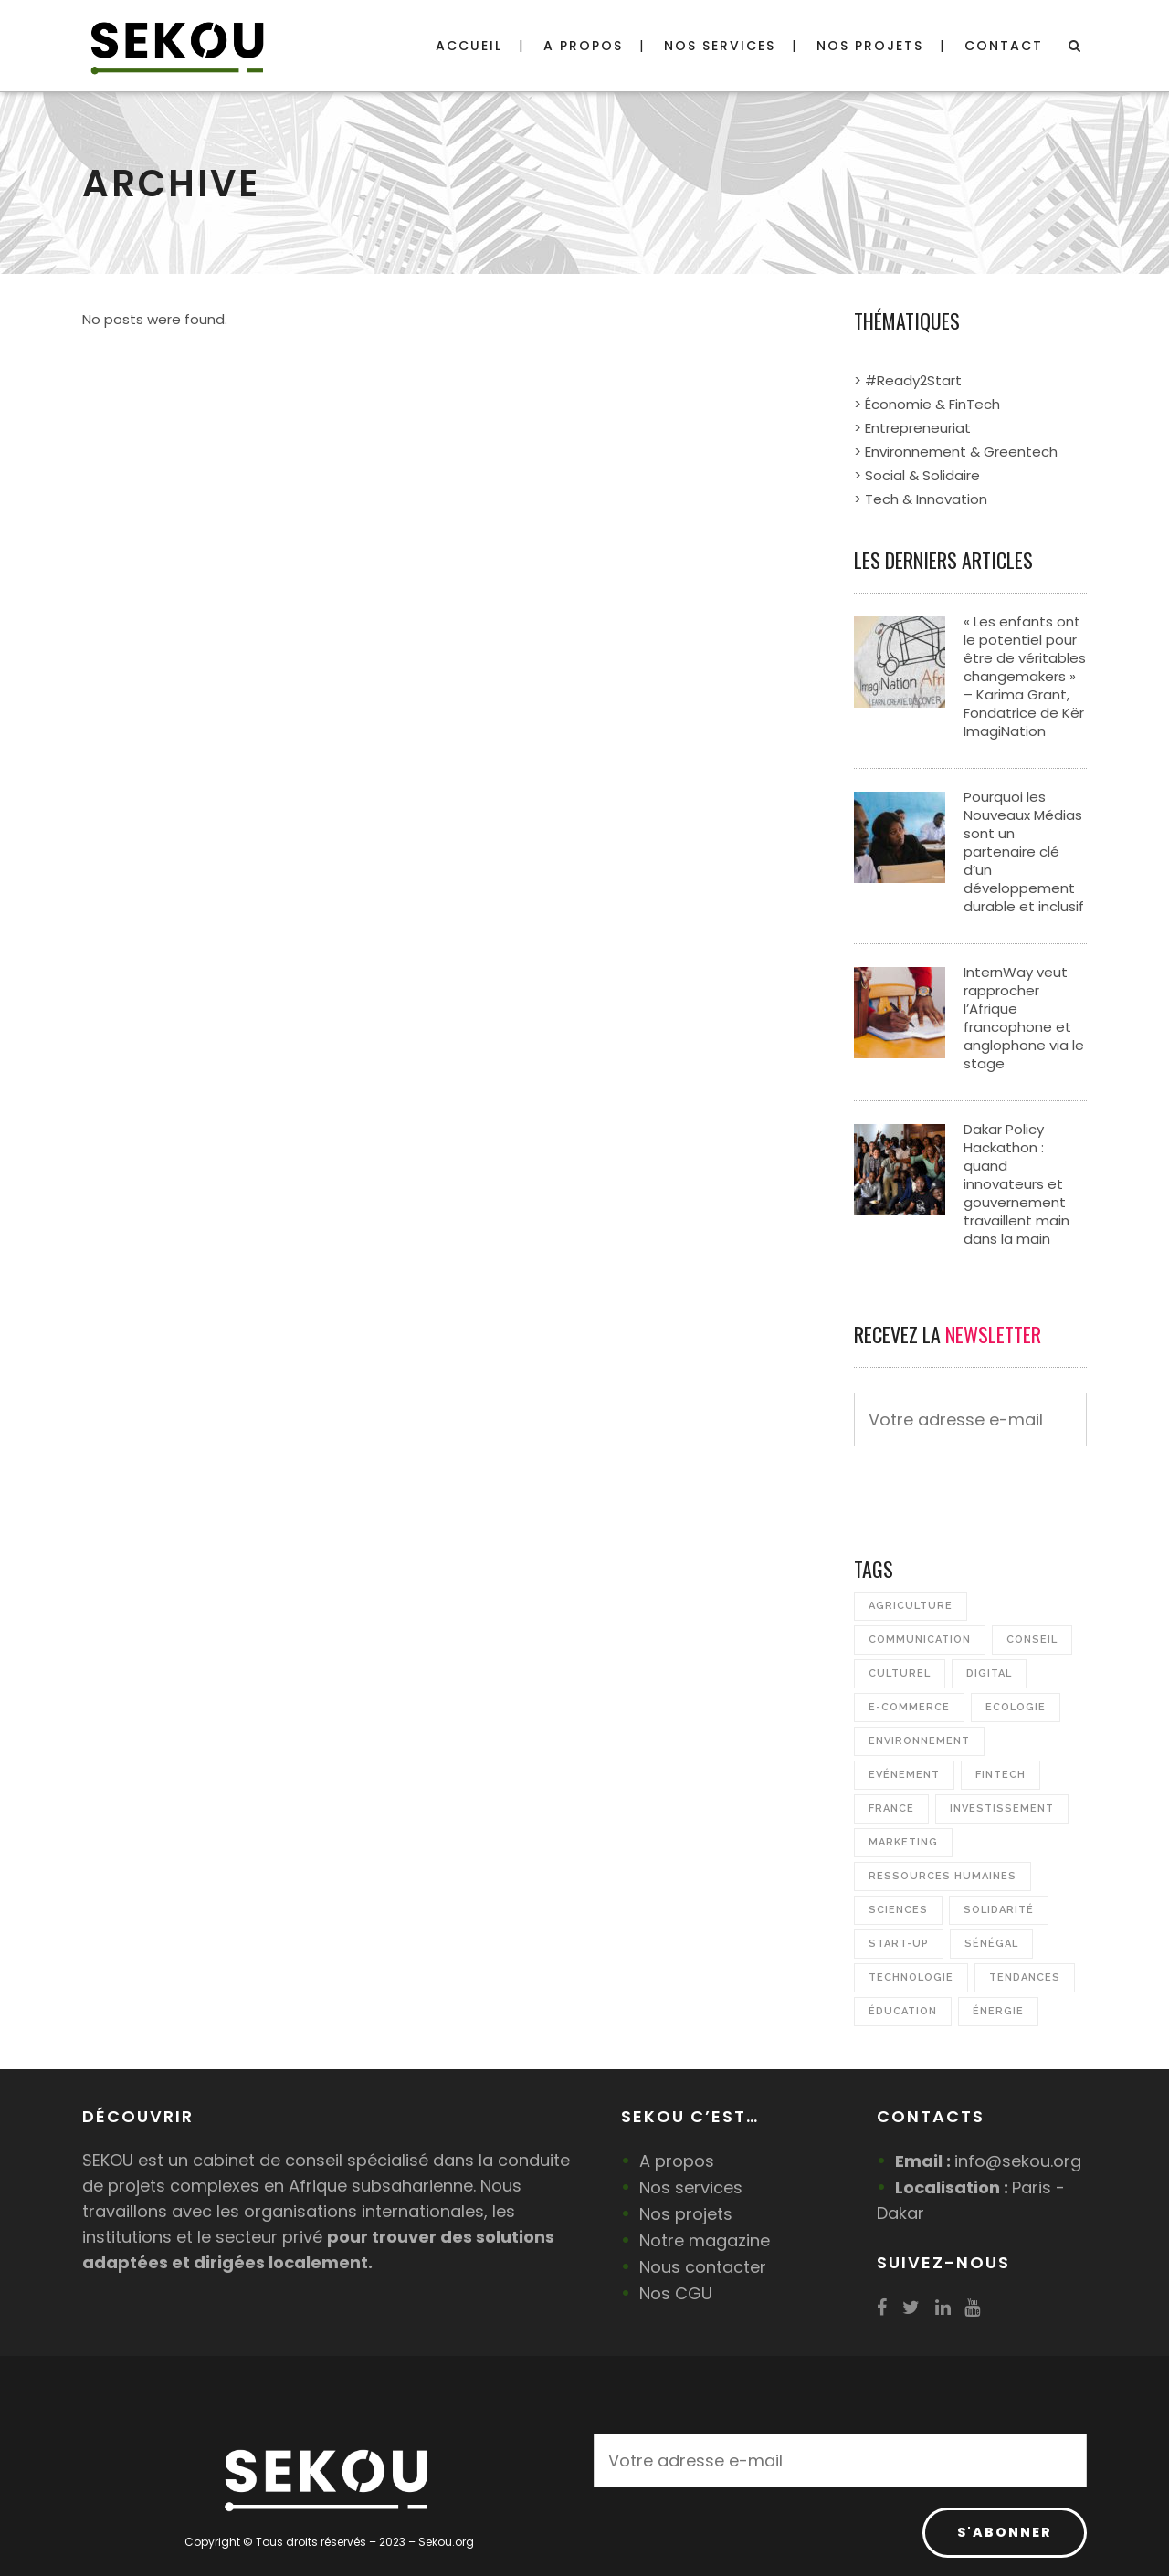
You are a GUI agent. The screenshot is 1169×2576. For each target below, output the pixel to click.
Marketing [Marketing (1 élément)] (903, 1842)
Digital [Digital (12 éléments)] (989, 1673)
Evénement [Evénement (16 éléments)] (904, 1775)
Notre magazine (704, 2240)
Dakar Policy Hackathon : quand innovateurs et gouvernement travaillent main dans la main (1016, 1184)
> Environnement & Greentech (956, 451)
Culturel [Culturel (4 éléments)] (900, 1673)
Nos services (690, 2187)
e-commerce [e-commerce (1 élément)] (909, 1707)
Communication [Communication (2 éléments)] (920, 1639)
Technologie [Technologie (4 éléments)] (911, 1977)
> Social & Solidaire (917, 475)
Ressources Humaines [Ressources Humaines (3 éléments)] (942, 1876)
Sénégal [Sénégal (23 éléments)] (991, 1944)
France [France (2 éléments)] (891, 1808)
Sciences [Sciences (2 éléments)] (898, 1910)
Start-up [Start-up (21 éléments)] (899, 1944)
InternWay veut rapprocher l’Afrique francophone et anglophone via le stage (1024, 1017)
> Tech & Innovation (920, 499)
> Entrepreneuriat (912, 427)
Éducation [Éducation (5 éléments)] (903, 2011)
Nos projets (685, 2214)
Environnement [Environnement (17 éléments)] (919, 1741)
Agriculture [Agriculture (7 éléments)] (911, 1606)
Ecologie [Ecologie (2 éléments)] (1015, 1707)
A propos (676, 2161)
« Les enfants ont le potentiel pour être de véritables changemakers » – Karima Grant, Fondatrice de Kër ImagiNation (1025, 676)
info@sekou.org (1017, 2161)
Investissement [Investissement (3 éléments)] (1002, 1808)
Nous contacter (702, 2266)
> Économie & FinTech (927, 404)
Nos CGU (675, 2293)
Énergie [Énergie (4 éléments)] (998, 2011)
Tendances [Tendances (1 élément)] (1024, 1977)
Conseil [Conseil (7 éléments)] (1032, 1639)
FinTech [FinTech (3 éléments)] (1000, 1775)
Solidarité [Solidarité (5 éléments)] (999, 1910)
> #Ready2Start (908, 380)
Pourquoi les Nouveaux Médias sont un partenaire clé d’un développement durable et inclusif (1024, 851)
